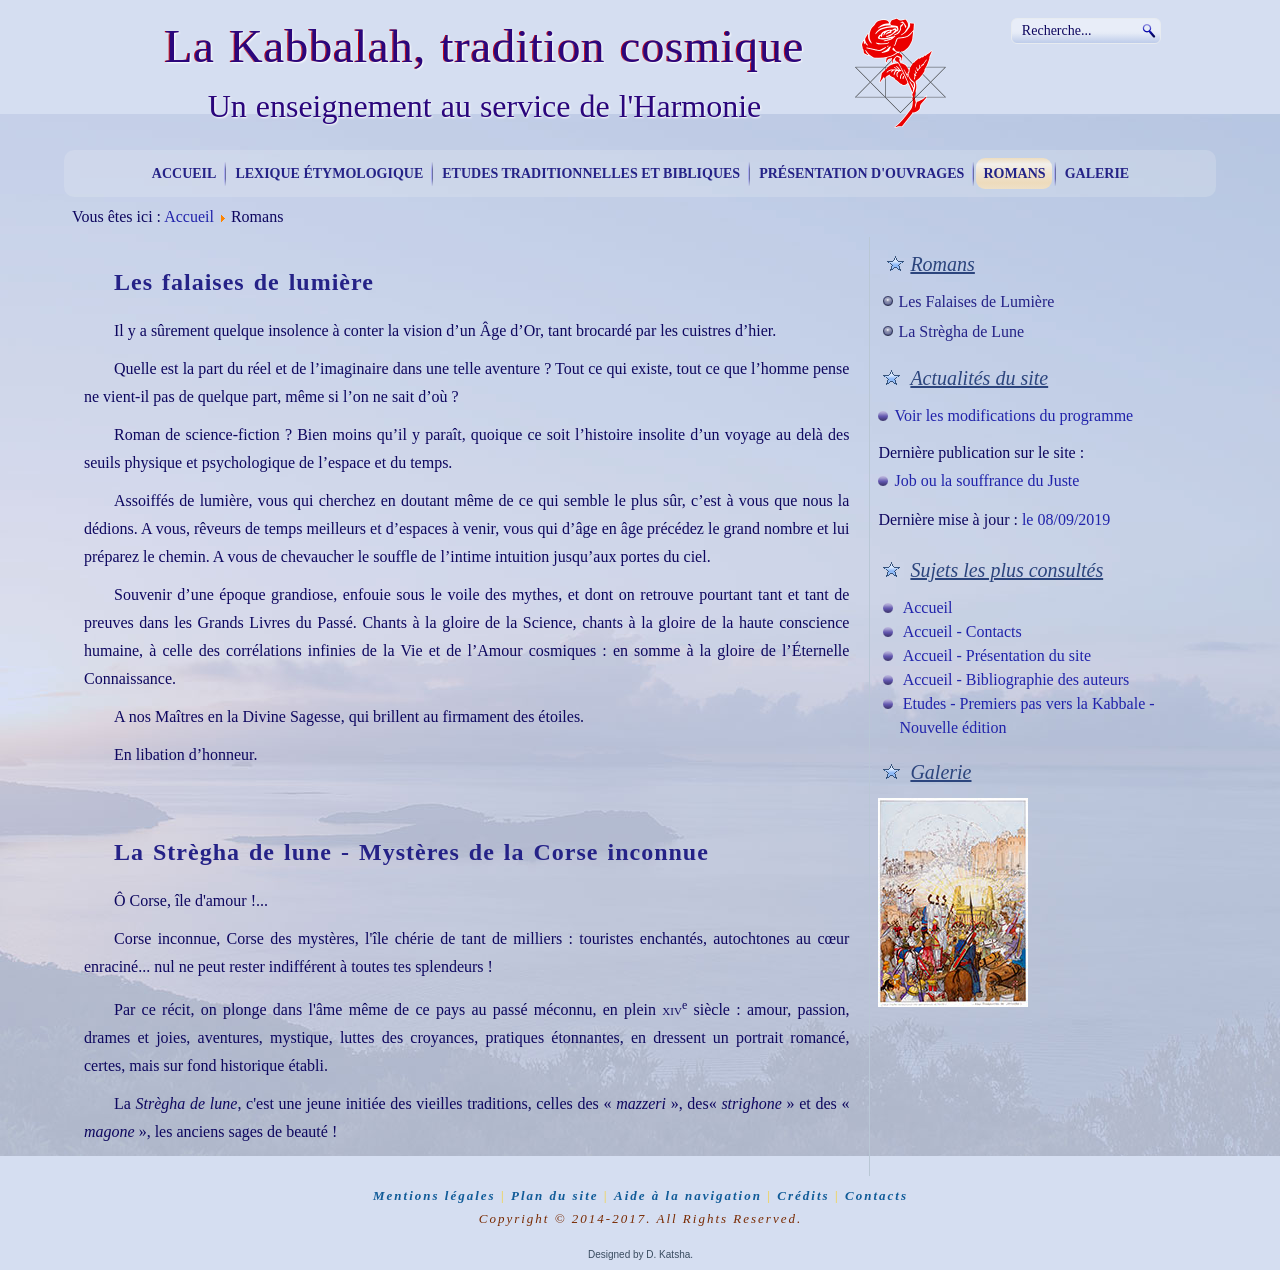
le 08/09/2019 (1066, 519)
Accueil (184, 173)
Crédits (803, 1195)
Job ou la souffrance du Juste (986, 480)
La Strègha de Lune (961, 331)
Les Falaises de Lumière (976, 301)
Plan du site (555, 1195)
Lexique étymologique (329, 173)
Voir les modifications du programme (1013, 415)
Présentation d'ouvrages (861, 173)
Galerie (1097, 173)
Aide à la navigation (688, 1195)
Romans (1014, 173)
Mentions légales (434, 1195)
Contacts (876, 1195)
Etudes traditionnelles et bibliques (591, 173)
